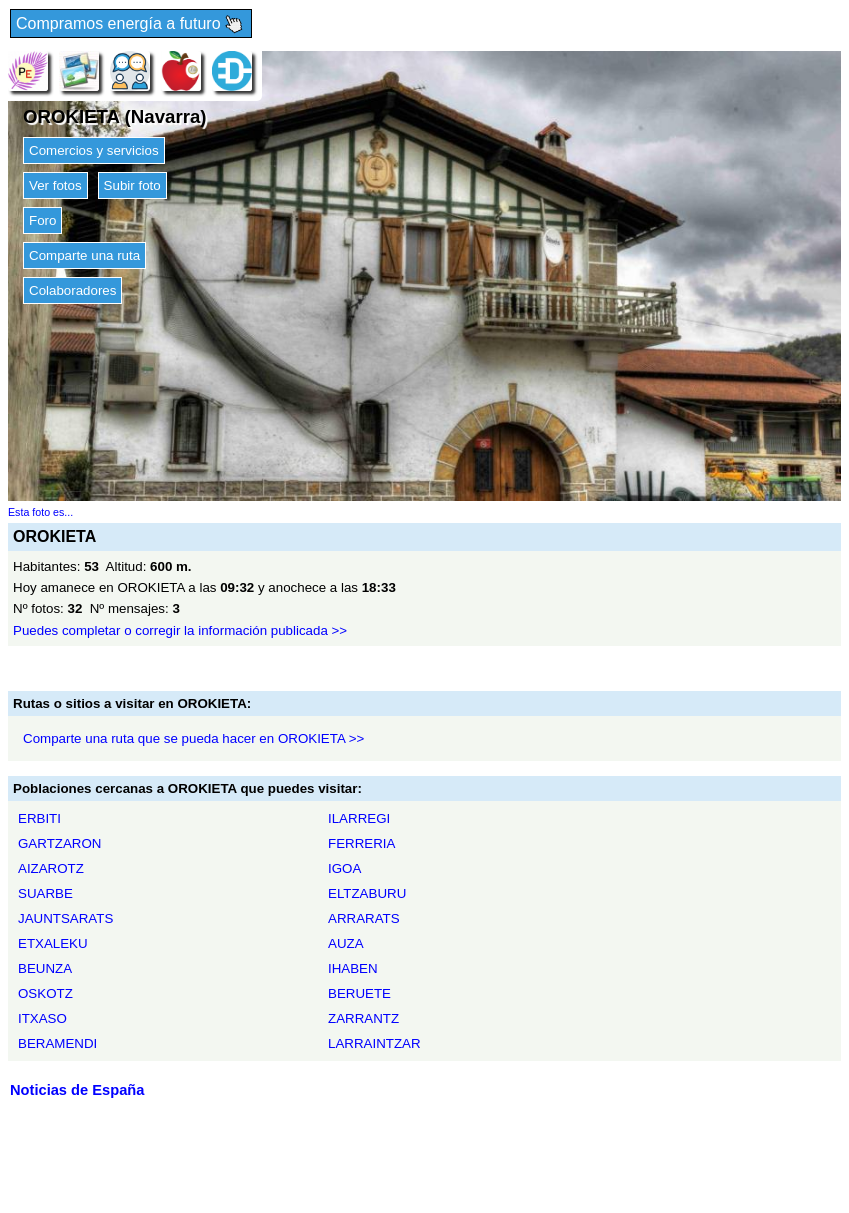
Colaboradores (72, 290)
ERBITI (39, 818)
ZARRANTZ (363, 1018)
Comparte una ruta (84, 255)
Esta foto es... (40, 512)
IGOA (344, 868)
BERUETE (359, 993)
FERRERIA (361, 843)
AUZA (346, 943)
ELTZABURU (367, 893)
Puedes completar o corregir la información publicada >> (180, 630)
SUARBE (45, 893)
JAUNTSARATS (65, 918)
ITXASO (42, 1018)
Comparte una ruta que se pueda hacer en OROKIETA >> (193, 738)
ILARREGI (359, 818)
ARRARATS (364, 918)
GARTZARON (59, 843)
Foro (42, 220)
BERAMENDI (57, 1043)
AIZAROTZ (51, 868)
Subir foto (132, 185)
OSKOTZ (45, 993)
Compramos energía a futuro (131, 24)
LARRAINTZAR (374, 1043)
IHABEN (353, 968)
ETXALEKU (53, 943)
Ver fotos (55, 185)
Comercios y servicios (94, 150)
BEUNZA (45, 968)
